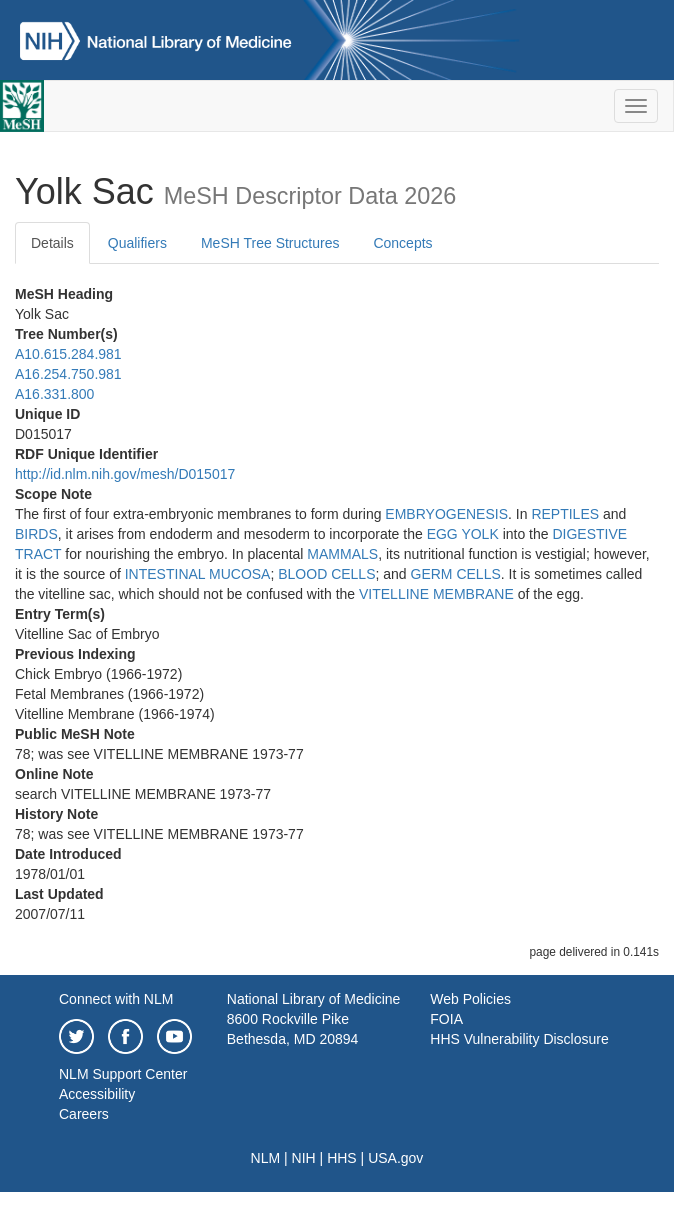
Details (52, 243)
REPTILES (565, 514)
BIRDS (36, 534)
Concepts (402, 243)
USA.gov (395, 1158)
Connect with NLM (116, 999)
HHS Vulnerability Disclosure (519, 1039)
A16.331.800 (54, 394)
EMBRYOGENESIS (446, 514)
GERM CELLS (456, 574)
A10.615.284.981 (68, 354)
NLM (266, 1158)
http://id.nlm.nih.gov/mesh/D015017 (125, 474)
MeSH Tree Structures (270, 243)
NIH (304, 1158)
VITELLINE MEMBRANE (436, 594)
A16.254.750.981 (68, 374)
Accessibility (97, 1094)
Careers (84, 1114)
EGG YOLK (463, 534)
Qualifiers (137, 243)
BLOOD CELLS (326, 574)
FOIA (446, 1019)
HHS (342, 1158)
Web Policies (470, 999)
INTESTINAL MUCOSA (198, 574)
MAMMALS (342, 554)
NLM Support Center (123, 1074)
